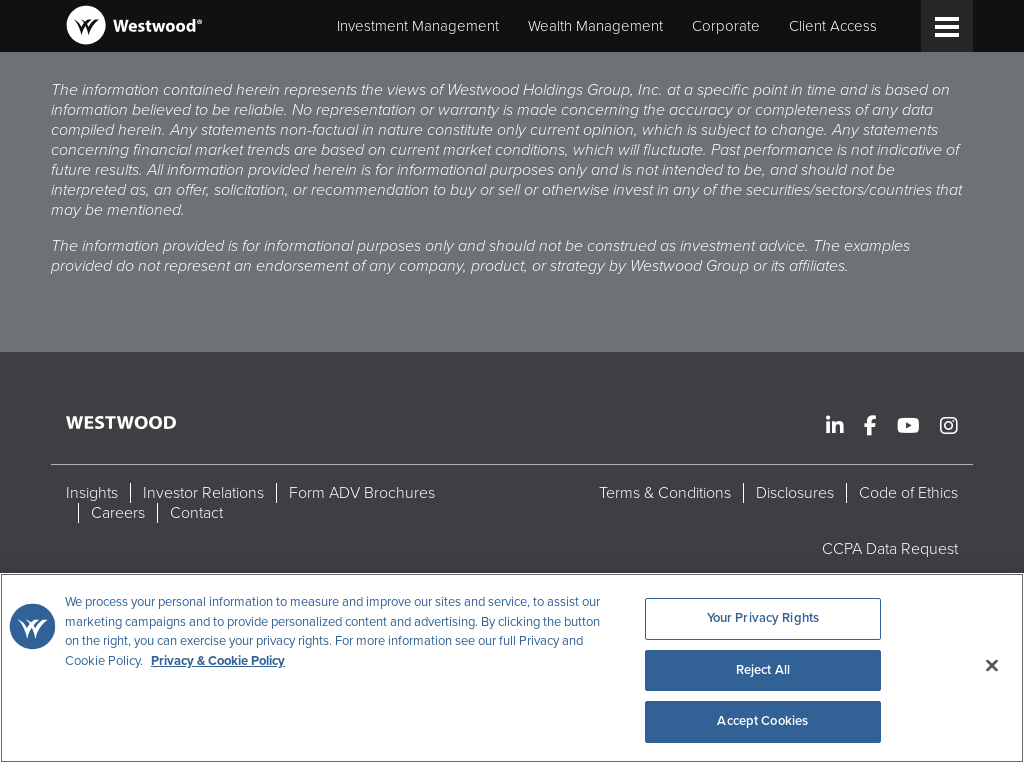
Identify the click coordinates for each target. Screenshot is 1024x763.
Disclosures (795, 493)
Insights (92, 493)
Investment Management (418, 26)
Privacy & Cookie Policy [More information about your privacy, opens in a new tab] (218, 661)
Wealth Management (595, 26)
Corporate (726, 26)
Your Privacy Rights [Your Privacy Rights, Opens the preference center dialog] (763, 618)
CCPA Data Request (890, 549)
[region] (512, 668)
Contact (196, 513)
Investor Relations (203, 493)
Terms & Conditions (665, 493)
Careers (118, 513)
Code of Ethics (908, 493)
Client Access (833, 26)
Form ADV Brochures (362, 493)
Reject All (763, 670)
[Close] (992, 666)
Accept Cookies (762, 721)
